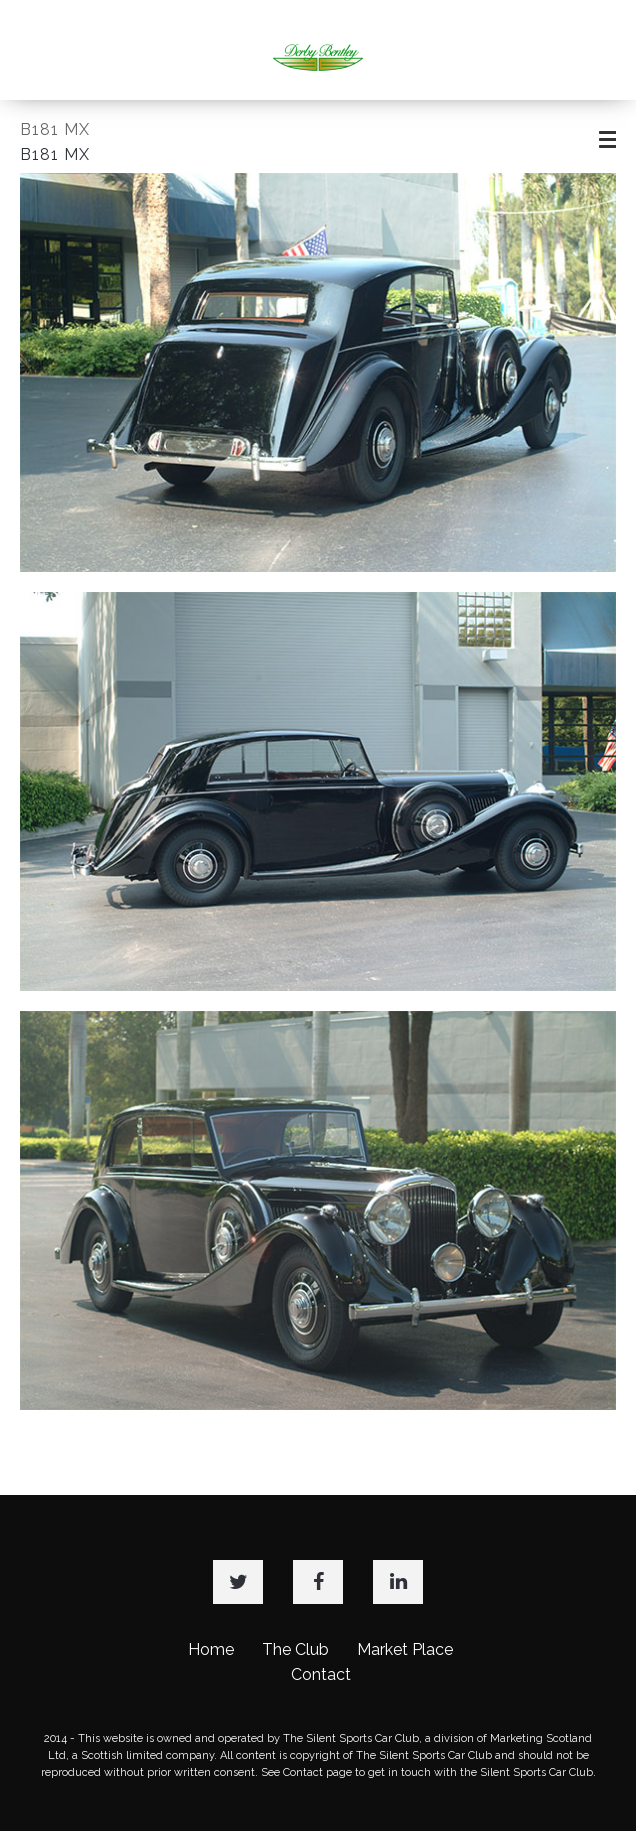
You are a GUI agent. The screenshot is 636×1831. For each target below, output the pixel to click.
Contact (321, 1674)
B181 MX (55, 129)
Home (211, 1649)
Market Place (405, 1649)
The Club (295, 1649)
